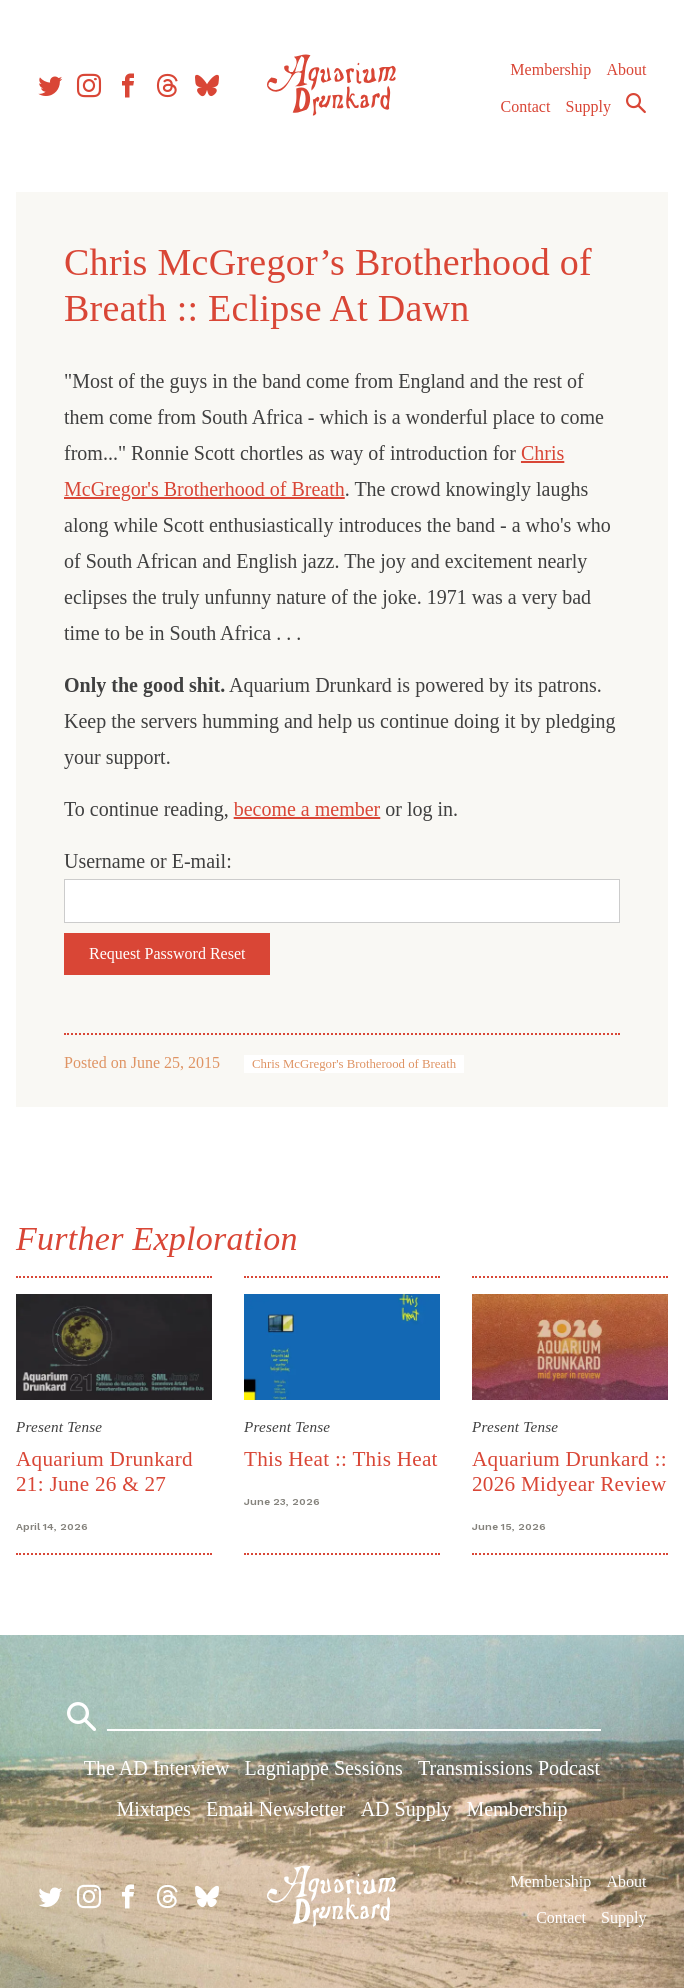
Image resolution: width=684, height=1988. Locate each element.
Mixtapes (153, 1809)
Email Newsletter (275, 1809)
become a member (307, 809)
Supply (588, 106)
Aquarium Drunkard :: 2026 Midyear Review (569, 1471)
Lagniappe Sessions (324, 1768)
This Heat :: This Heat (341, 1459)
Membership (550, 69)
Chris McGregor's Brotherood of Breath (354, 1064)
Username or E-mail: (148, 861)
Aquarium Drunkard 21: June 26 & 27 (104, 1471)
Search (636, 103)
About (626, 69)
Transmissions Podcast (509, 1768)
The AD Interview (157, 1768)
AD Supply (406, 1809)
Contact (526, 106)
